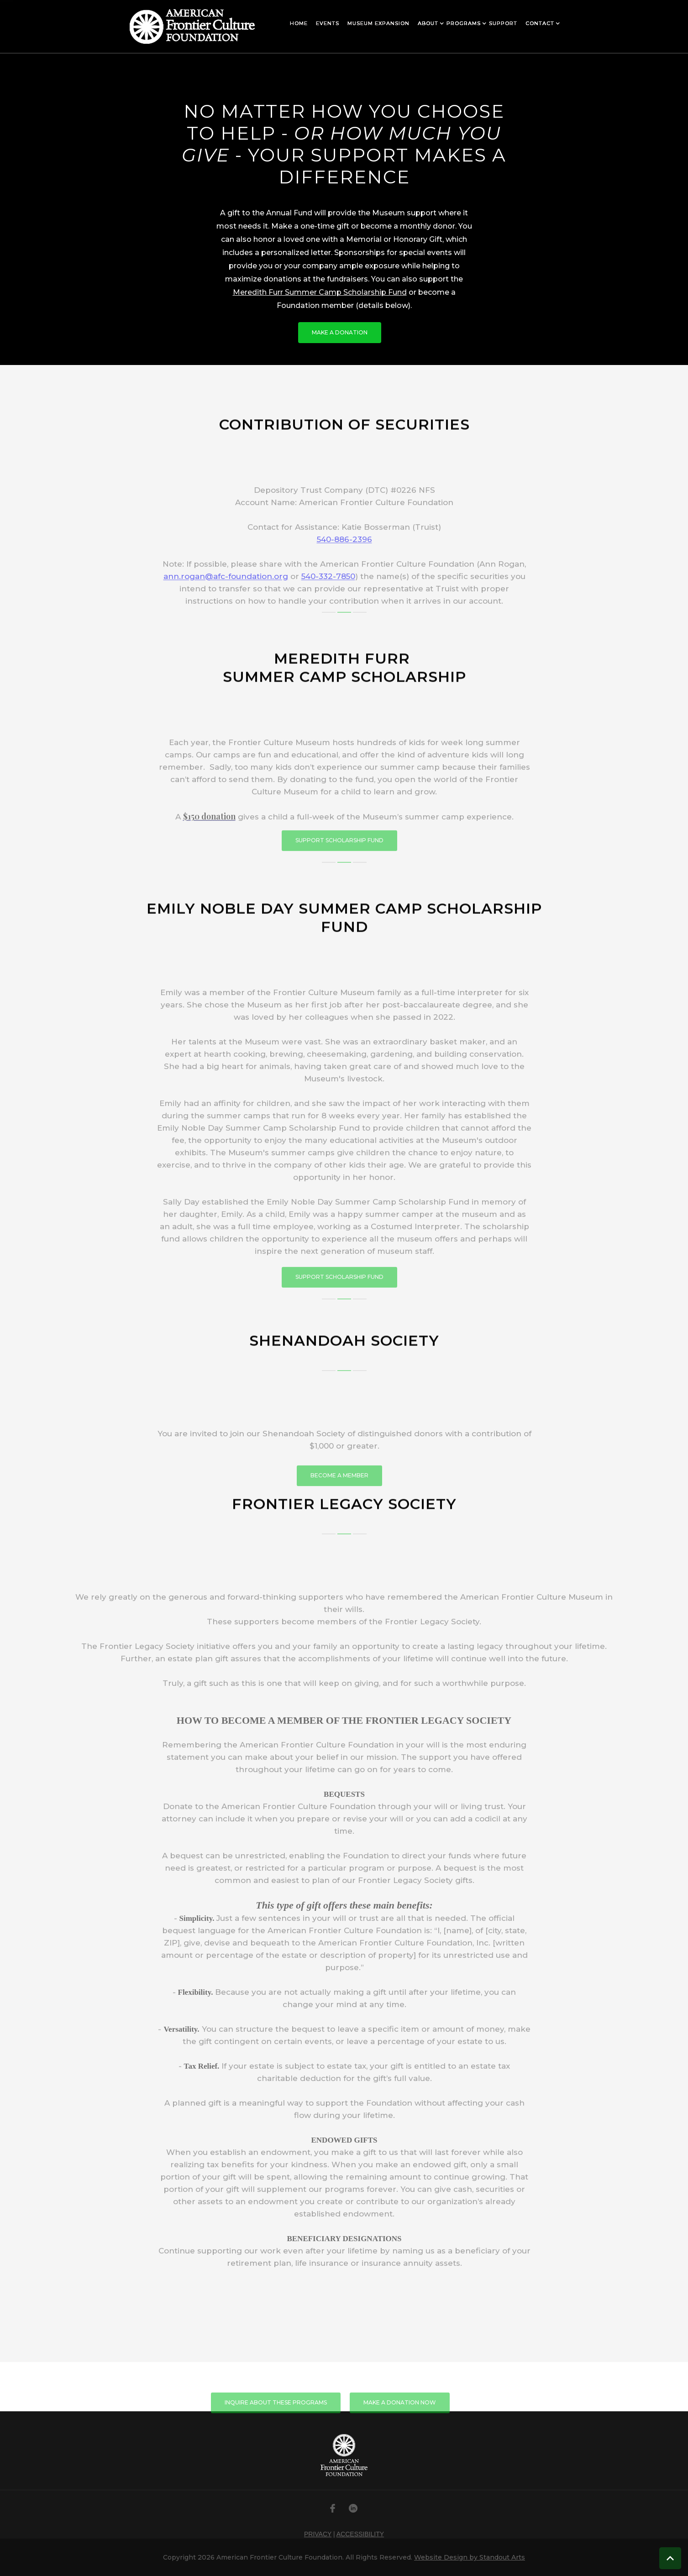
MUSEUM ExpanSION (378, 23)
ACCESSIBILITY (360, 2534)
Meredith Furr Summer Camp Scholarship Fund (320, 292)
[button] (299, 23)
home (299, 23)
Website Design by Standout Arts (469, 2557)
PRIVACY (317, 2534)
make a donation (340, 332)
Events (327, 23)
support (503, 23)
